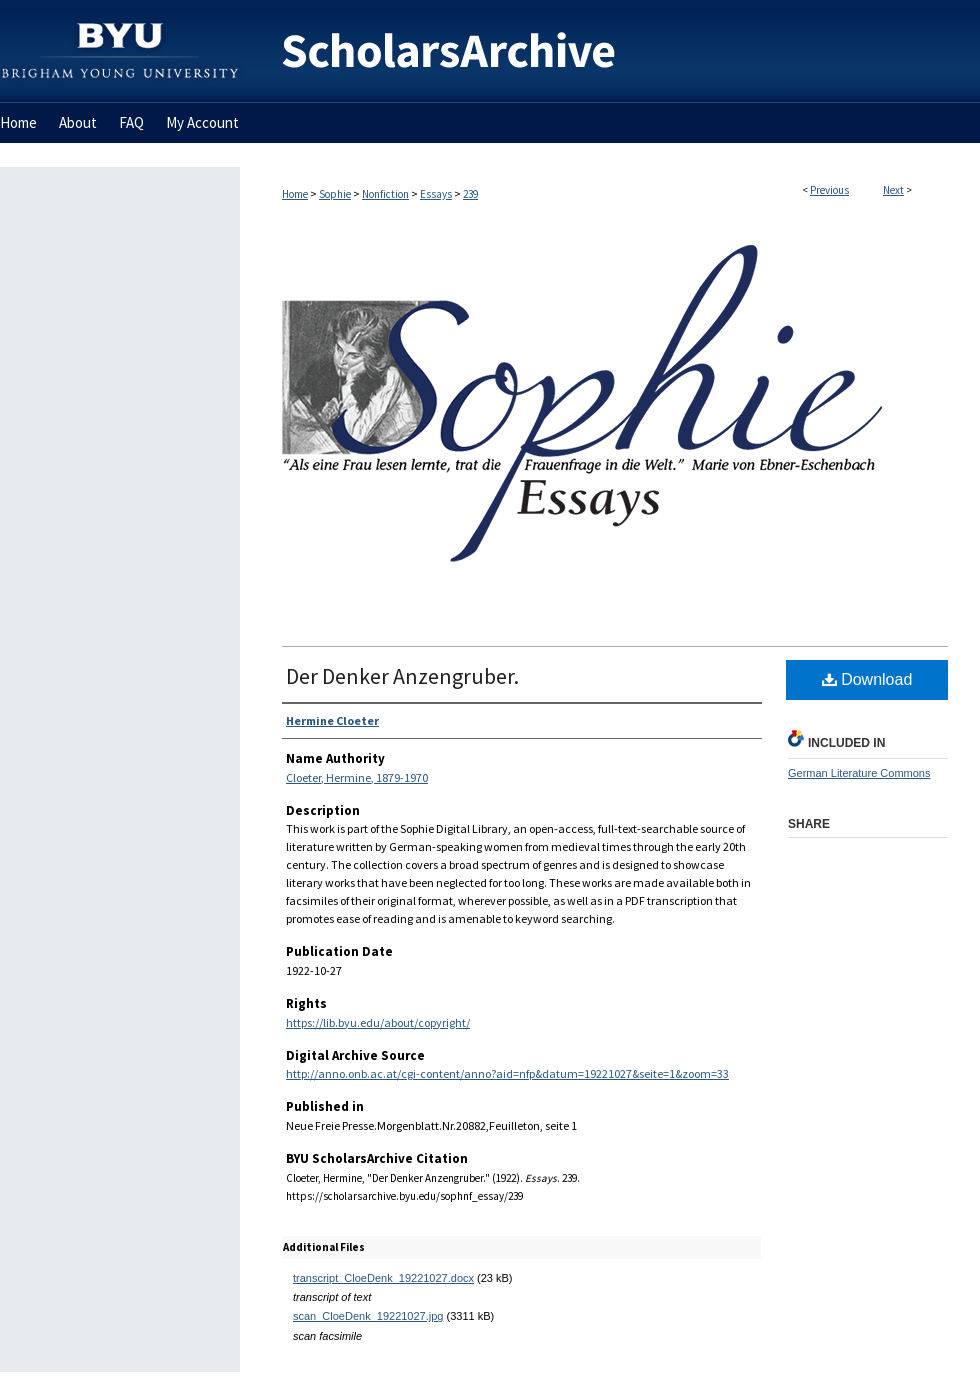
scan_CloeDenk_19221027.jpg (368, 1316)
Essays (436, 194)
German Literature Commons (859, 773)
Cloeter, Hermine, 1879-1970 (357, 777)
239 (470, 194)
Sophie (335, 194)
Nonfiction (385, 194)
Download (867, 679)
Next (893, 190)
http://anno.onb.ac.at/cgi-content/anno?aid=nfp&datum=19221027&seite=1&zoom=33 (507, 1073)
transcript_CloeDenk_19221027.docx (383, 1278)
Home (295, 194)
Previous (829, 190)
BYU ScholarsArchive (610, 51)
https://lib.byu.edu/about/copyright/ (378, 1022)
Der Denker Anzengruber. (402, 676)
